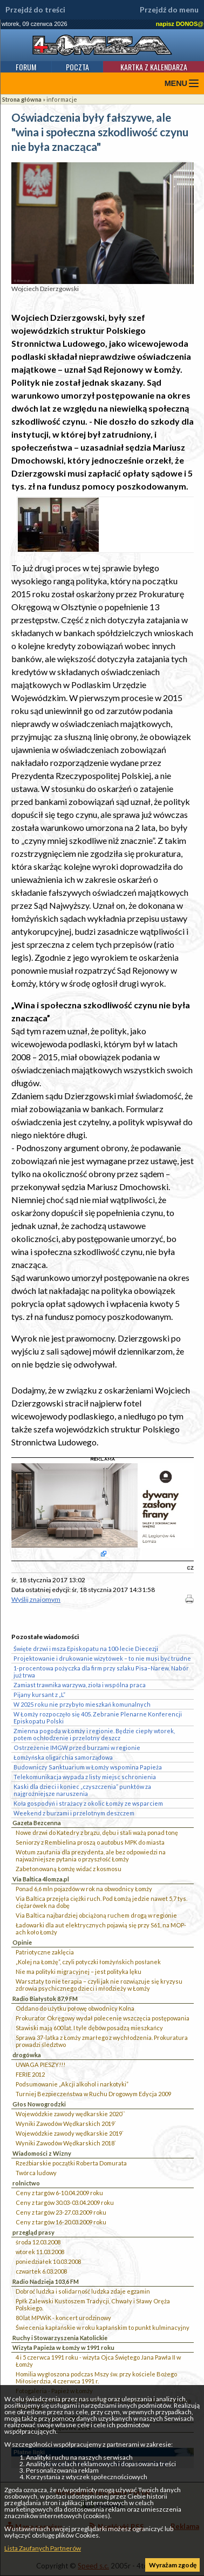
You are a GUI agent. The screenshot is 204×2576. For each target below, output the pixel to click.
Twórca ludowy (36, 2172)
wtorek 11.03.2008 (40, 2251)
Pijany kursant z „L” (39, 1694)
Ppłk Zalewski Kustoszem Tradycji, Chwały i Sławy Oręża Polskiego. (93, 2304)
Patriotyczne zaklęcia (45, 1952)
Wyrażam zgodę (172, 2565)
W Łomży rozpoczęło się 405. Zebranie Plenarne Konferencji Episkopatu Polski (97, 1717)
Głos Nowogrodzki (39, 2104)
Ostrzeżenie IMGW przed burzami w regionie (76, 1747)
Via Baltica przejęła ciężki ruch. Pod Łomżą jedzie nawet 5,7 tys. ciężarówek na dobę (101, 1902)
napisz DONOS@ (179, 24)
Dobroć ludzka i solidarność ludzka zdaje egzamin (83, 2291)
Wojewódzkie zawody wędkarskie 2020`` (70, 2113)
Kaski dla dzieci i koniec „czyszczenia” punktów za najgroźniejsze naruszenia (82, 1790)
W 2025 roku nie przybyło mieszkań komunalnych (82, 1704)
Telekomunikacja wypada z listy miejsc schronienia (84, 1776)
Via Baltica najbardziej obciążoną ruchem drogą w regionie (96, 1915)
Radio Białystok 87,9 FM (45, 1998)
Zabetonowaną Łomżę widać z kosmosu (68, 1868)
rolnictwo (26, 2183)
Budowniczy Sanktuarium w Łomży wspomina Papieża (87, 1767)
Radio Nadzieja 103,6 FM (45, 2281)
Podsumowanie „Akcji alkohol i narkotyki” (72, 2084)
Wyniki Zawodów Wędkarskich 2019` (66, 2123)
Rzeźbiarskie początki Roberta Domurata (71, 2163)
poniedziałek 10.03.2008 (48, 2261)
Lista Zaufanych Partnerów (42, 2548)
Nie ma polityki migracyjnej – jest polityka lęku (78, 1971)
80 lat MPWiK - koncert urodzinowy (63, 2317)
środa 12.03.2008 (38, 2241)
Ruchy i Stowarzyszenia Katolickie (59, 2337)
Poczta (77, 66)
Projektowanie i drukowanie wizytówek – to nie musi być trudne (102, 1658)
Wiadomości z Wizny (41, 2153)
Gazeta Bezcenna (36, 1822)
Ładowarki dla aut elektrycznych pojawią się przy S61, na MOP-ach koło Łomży (101, 1928)
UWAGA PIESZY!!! (40, 2064)
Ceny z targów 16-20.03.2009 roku (61, 2221)
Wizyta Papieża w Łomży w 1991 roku (63, 2347)
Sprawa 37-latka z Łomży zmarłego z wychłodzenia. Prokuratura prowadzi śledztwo (102, 2041)
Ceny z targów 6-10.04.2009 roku (59, 2192)
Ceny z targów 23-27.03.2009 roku (61, 2212)
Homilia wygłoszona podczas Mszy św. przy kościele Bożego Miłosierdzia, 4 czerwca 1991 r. (96, 2377)
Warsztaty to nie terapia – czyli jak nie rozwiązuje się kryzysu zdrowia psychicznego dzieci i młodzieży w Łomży (99, 1985)
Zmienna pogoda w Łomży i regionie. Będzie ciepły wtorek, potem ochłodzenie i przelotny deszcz (94, 1734)
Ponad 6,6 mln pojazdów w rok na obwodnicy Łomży (84, 1888)
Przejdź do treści (35, 9)
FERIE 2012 (30, 2074)
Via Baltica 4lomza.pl (40, 1879)
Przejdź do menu (169, 9)
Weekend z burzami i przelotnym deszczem (73, 1813)
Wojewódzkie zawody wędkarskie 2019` (70, 2133)
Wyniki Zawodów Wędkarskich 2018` (66, 2142)
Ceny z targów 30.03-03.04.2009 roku (65, 2202)
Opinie (22, 1942)
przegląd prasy (33, 2232)
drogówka (26, 2054)
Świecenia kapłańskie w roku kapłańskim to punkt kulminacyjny (102, 2327)
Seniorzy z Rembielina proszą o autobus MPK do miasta (90, 1842)
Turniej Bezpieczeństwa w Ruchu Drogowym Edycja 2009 (93, 2093)
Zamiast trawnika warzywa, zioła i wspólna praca (79, 1684)
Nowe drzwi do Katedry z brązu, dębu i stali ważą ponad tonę (97, 1832)
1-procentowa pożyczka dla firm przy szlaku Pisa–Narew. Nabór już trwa (101, 1672)
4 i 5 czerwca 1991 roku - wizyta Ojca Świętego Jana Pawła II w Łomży (98, 2361)
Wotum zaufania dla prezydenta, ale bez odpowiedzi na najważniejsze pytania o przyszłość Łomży (91, 1855)
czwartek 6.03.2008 (41, 2271)
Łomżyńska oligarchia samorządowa (63, 1757)
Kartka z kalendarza (153, 66)
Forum (26, 66)
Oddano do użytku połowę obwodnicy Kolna (75, 2008)
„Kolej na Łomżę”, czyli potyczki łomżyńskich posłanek (88, 1961)
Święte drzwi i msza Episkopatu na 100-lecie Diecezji (85, 1648)
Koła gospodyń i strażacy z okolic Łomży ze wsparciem (88, 1803)
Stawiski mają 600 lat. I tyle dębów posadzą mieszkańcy (89, 2027)
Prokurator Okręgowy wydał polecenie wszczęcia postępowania (102, 2018)
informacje (61, 99)
